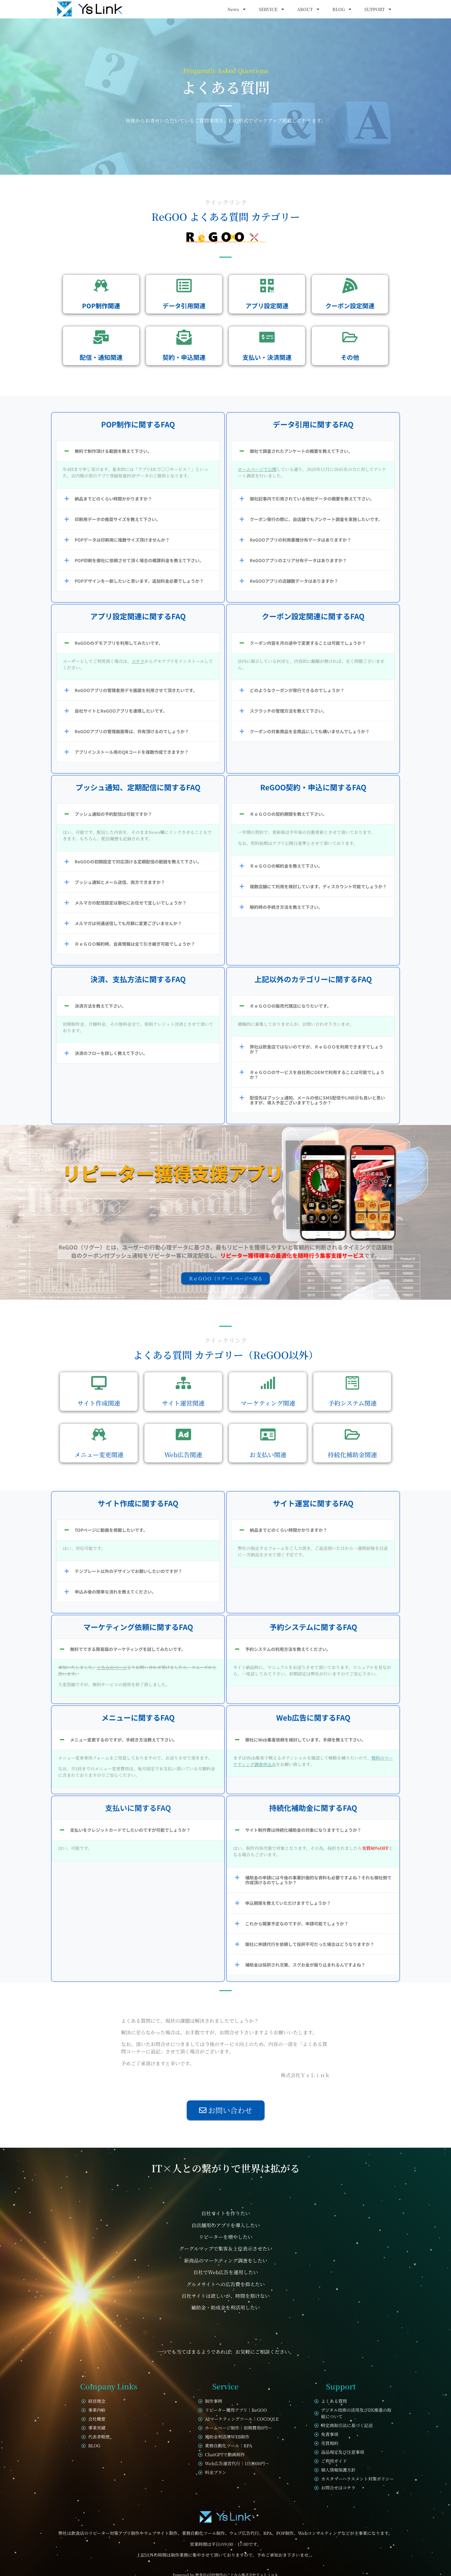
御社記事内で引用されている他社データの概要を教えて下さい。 (312, 499)
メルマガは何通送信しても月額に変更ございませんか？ (128, 923)
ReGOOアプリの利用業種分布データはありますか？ (300, 540)
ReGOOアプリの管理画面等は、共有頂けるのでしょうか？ (132, 731)
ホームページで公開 (257, 469)
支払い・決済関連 (267, 357)
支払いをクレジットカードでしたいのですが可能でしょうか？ (130, 1830)
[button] (138, 451)
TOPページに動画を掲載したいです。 (111, 1530)
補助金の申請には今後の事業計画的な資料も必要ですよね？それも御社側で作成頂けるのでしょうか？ (318, 1879)
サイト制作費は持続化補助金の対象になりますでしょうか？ (303, 1830)
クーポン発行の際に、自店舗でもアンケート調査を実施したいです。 (316, 519)
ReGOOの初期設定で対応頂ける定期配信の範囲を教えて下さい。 (138, 861)
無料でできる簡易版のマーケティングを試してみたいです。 (128, 1649)
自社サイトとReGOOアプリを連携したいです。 (121, 711)
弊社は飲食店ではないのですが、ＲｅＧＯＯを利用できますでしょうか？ (316, 1049)
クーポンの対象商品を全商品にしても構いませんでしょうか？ (310, 731)
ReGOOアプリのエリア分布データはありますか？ (298, 560)
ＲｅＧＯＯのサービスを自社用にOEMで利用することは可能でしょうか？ (317, 1074)
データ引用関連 (184, 305)
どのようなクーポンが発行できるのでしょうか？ (297, 690)
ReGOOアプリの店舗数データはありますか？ (294, 581)
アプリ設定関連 (266, 305)
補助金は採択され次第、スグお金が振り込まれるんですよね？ (305, 1965)
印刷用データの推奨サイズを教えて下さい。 (117, 519)
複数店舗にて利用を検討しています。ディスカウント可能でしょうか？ (318, 886)
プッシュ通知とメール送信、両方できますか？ (120, 882)
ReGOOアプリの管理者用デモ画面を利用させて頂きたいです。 (136, 690)
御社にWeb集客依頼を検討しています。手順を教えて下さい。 (305, 1740)
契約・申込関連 (184, 357)
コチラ (137, 661)
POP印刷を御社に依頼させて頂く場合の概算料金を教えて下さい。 (139, 560)
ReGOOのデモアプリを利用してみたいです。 (119, 643)
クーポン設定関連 (350, 305)
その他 (350, 357)
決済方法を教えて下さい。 (100, 1006)
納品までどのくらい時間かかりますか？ (113, 499)
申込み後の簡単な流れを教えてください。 (115, 1592)
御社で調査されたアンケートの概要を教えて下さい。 (301, 451)
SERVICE (272, 9)
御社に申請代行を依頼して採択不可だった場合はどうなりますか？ (309, 1944)
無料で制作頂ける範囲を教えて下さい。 (113, 451)
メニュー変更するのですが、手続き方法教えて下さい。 (123, 1740)
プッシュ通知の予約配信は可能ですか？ (113, 814)
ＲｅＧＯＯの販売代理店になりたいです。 (290, 1006)
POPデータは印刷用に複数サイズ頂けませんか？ (122, 540)
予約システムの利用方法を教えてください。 (288, 1649)
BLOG (342, 9)
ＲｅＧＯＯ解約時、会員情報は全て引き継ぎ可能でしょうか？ (135, 944)
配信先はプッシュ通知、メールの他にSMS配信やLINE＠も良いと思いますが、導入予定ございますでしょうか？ (317, 1100)
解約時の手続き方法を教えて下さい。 (286, 907)
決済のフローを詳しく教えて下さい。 (111, 1053)
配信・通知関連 (101, 357)
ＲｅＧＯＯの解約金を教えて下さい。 (286, 866)
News (236, 9)
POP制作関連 (101, 305)
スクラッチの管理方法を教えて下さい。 (288, 711)
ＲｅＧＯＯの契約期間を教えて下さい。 (288, 814)
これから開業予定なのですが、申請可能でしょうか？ (296, 1923)
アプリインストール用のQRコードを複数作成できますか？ (132, 752)
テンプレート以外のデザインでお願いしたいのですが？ (128, 1571)
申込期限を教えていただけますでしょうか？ (288, 1903)
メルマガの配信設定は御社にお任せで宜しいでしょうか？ (130, 903)
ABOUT (308, 9)
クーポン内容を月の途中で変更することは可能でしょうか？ (308, 643)
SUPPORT (378, 9)
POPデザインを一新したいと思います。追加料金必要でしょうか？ (139, 581)
